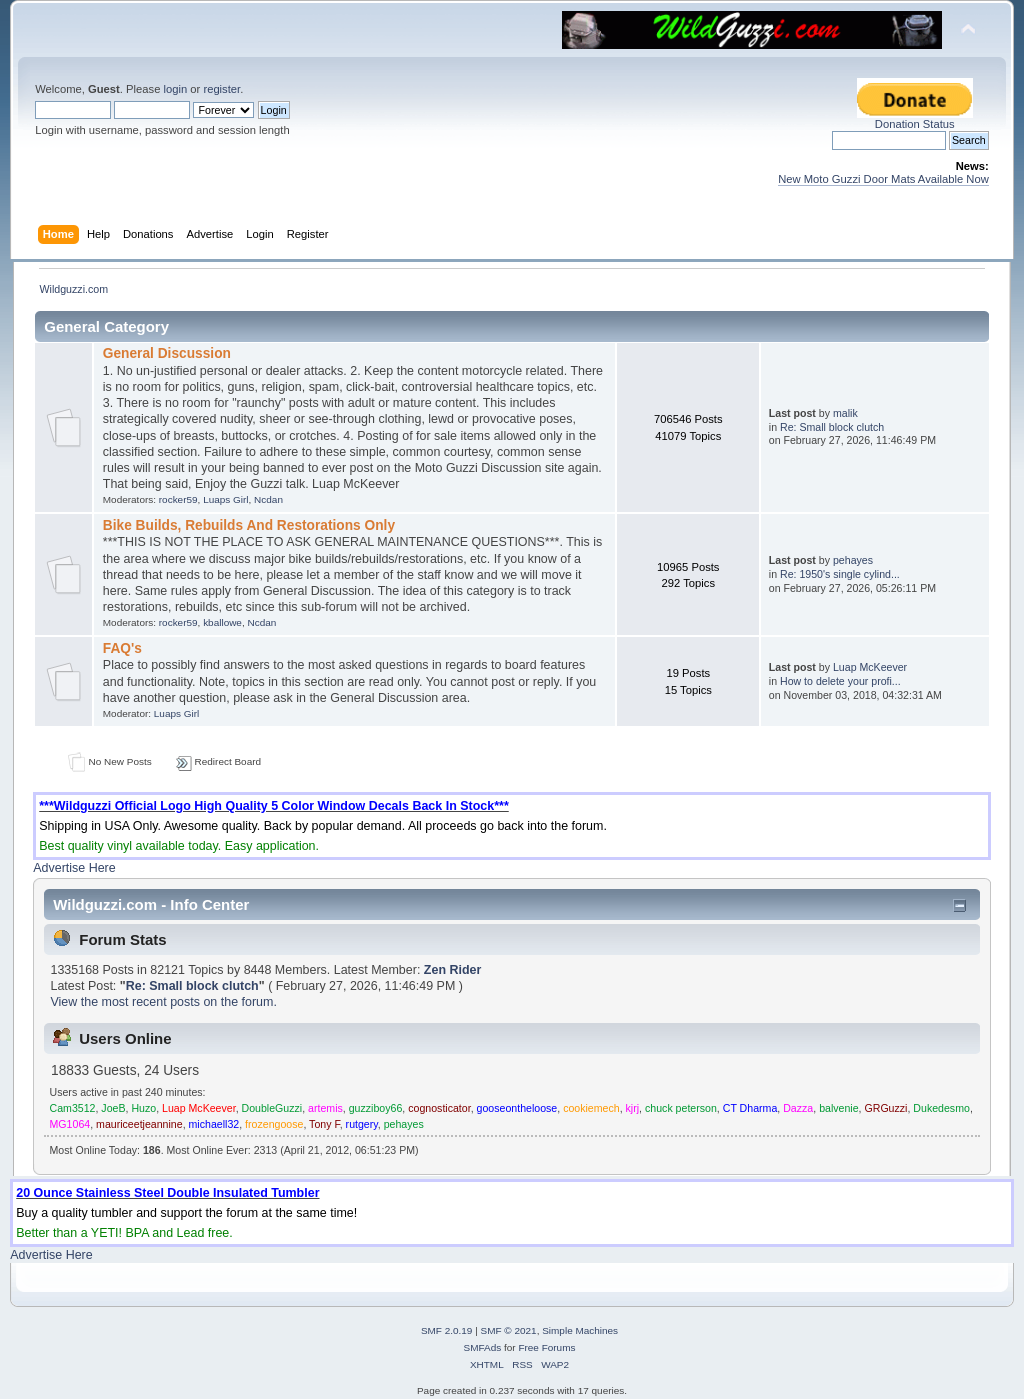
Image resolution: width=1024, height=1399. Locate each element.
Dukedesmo (941, 1108)
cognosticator (439, 1108)
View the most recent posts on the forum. (163, 1002)
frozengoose (274, 1124)
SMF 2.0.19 (447, 1330)
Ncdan (268, 499)
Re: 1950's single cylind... (840, 574)
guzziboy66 (376, 1108)
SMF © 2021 (509, 1330)
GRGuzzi (885, 1108)
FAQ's (122, 648)
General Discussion (167, 353)
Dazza (798, 1108)
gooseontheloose (517, 1108)
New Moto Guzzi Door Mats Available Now (883, 179)
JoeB (113, 1108)
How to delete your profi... (840, 681)
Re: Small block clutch (832, 427)
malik (845, 413)
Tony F (324, 1124)
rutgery (362, 1124)
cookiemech (591, 1108)
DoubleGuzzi (272, 1108)
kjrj (633, 1108)
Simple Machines (580, 1330)
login (175, 89)
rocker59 (178, 499)
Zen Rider (453, 970)
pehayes (853, 560)
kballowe (222, 622)
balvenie (838, 1108)
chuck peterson (681, 1108)
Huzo (143, 1108)
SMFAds (483, 1347)
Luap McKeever (870, 667)
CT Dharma (750, 1108)
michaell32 (214, 1124)
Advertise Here (74, 868)
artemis (325, 1108)
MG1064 (70, 1124)
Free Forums (546, 1347)
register (221, 89)
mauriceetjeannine (139, 1124)
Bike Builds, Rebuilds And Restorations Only (249, 525)
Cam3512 (73, 1108)
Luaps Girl (225, 499)
